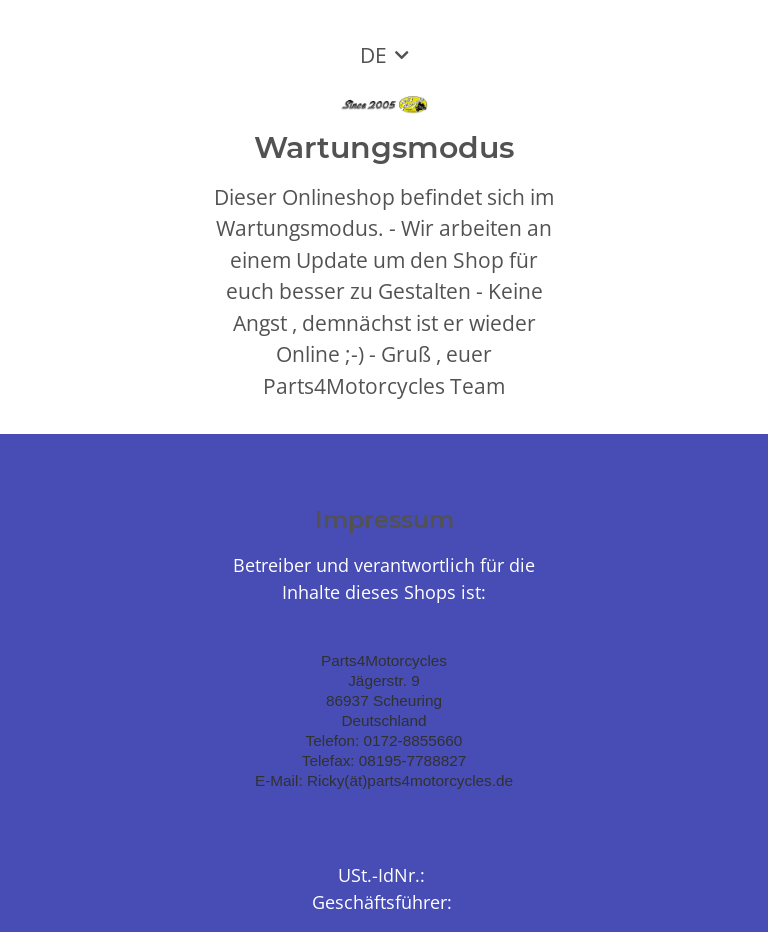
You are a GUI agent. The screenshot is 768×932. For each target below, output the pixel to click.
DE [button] (373, 55)
